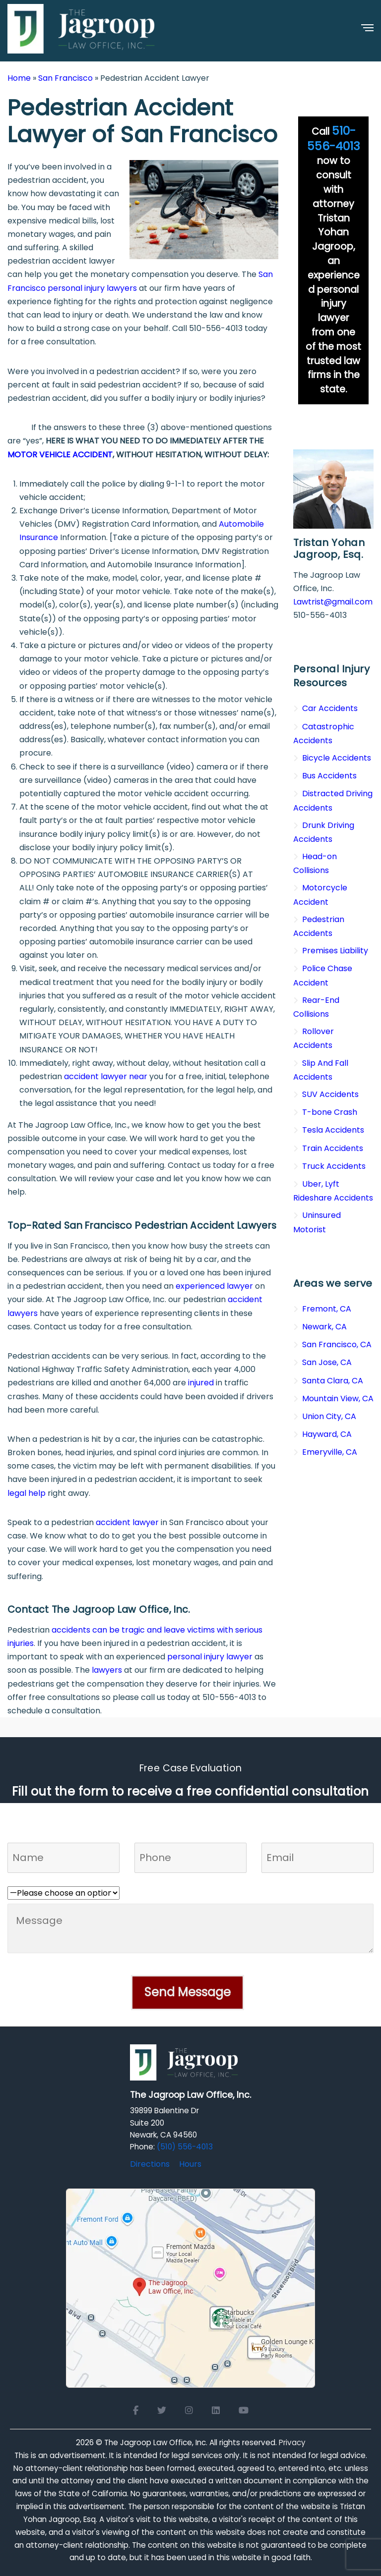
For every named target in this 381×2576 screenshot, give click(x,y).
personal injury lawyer (210, 1656)
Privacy (292, 2442)
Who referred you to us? (54, 1879)
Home (19, 78)
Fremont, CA (326, 1309)
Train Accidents (332, 1148)
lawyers (107, 1670)
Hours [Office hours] (190, 2164)
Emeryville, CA (329, 1452)
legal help (26, 1493)
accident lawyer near (105, 1076)
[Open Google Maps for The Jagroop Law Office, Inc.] (190, 2287)
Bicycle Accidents (336, 758)
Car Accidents (330, 708)
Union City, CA (329, 1416)
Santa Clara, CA (332, 1380)
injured (201, 1382)
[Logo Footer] (184, 2065)
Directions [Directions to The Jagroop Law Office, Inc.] (150, 2164)
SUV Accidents (330, 1094)
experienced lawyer (214, 1286)
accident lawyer (127, 1522)
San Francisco (65, 78)
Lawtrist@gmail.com (333, 601)
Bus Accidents (329, 775)
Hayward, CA (327, 1434)
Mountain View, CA (338, 1398)
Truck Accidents (334, 1166)
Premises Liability (335, 950)
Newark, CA (324, 1326)
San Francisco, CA (337, 1344)
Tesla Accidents (333, 1130)
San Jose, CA (327, 1362)
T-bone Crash (329, 1112)
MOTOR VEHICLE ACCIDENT (60, 454)
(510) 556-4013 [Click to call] (185, 2146)
